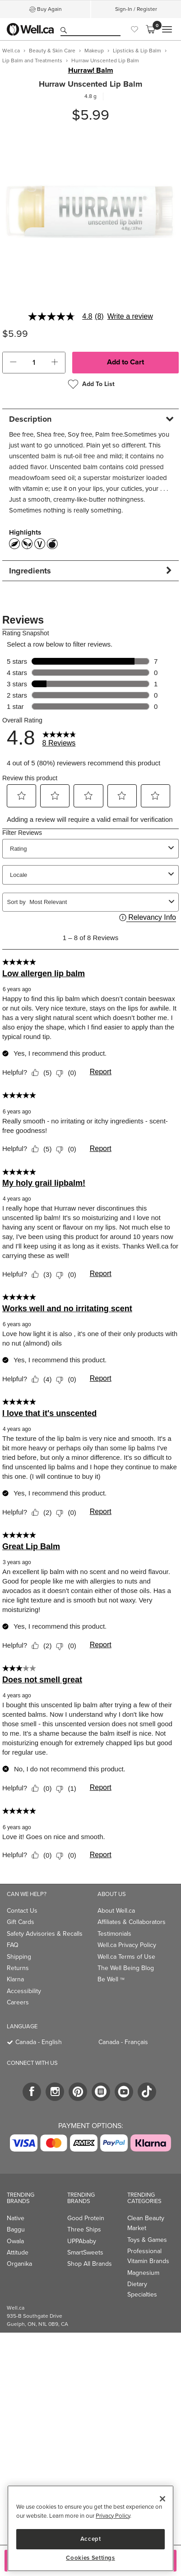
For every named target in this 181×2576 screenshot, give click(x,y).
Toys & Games (147, 2240)
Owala (15, 2241)
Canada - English (38, 2042)
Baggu (16, 2229)
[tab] (90, 419)
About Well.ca (116, 1910)
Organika (19, 2264)
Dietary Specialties (142, 2289)
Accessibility (24, 1991)
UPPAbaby (81, 2241)
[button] (13, 362)
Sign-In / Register (136, 9)
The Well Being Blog (125, 1968)
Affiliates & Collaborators (131, 1922)
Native (15, 2218)
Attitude (17, 2252)
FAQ (13, 1945)
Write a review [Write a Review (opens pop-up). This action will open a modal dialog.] (130, 316)
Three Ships (84, 2229)
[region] (90, 2528)
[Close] (162, 2499)
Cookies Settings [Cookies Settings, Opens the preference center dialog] (90, 2558)
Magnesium (143, 2273)
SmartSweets (85, 2252)
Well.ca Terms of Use (126, 1956)
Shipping (19, 1956)
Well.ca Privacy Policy (126, 1945)
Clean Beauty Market (145, 2223)
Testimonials (114, 1933)
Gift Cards (20, 1922)
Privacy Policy (113, 2515)
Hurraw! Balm (90, 70)
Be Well (111, 1979)
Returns (18, 1968)
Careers (18, 2002)
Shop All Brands (89, 2264)
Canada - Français (123, 2042)
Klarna (15, 1979)
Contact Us (22, 1910)
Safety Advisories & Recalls (45, 1933)
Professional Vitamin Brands (148, 2256)
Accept (90, 2538)
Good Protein (85, 2218)
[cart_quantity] (33, 362)
